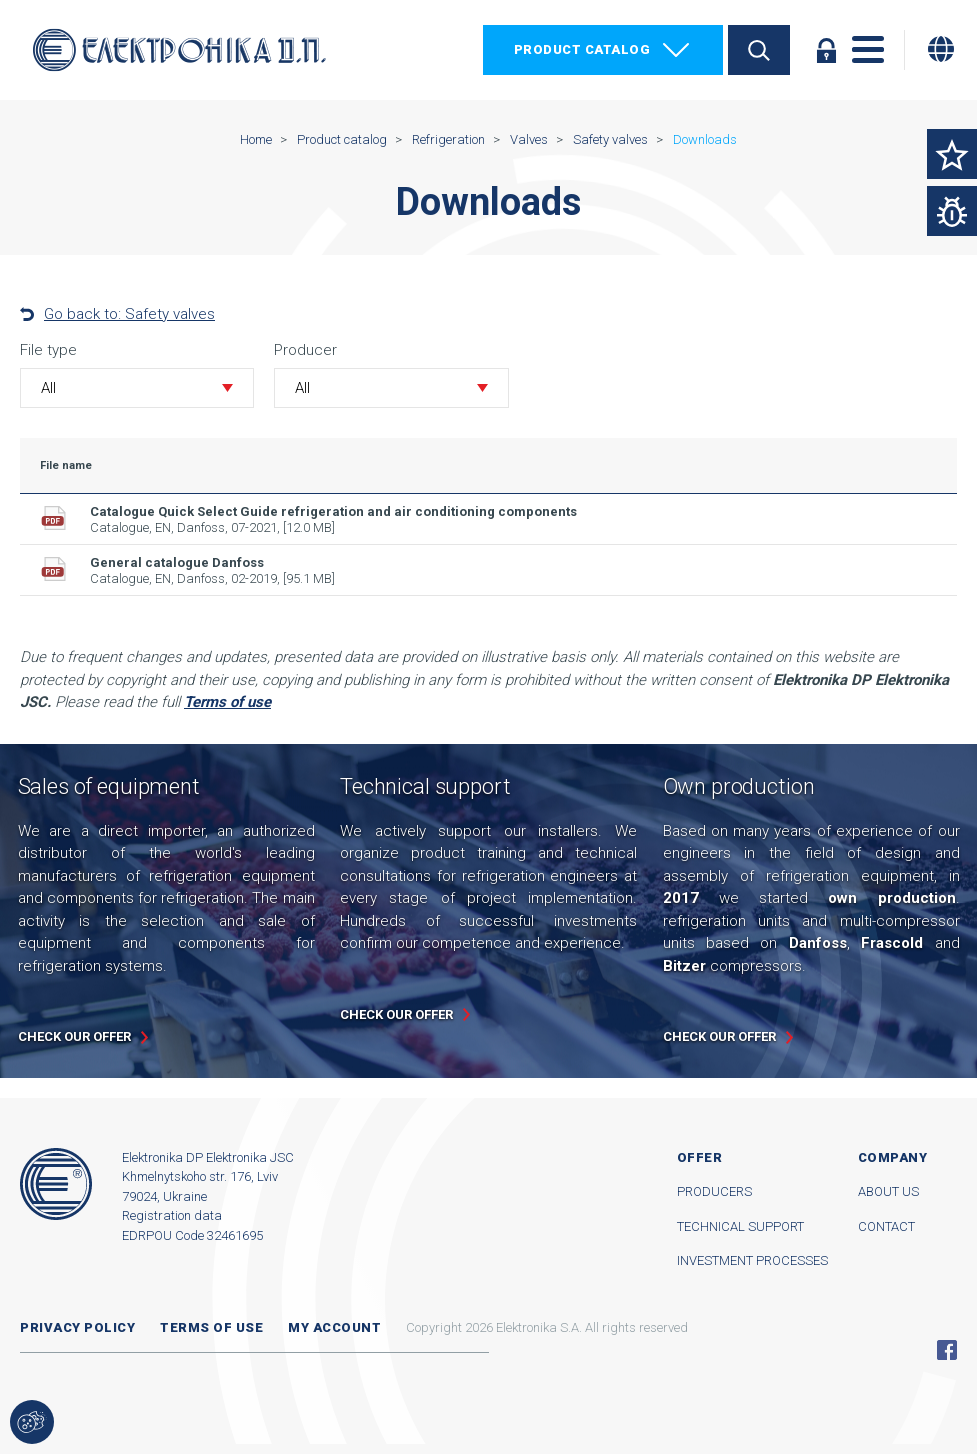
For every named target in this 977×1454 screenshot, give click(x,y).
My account (334, 1327)
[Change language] (941, 49)
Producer (305, 350)
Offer (700, 1157)
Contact (886, 1226)
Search (759, 50)
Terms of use (211, 1327)
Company (893, 1157)
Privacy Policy (77, 1327)
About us (888, 1191)
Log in (826, 50)
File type (48, 350)
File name (66, 465)
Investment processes (752, 1260)
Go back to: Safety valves (129, 314)
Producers (714, 1191)
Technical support (740, 1226)
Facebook (947, 1350)
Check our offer (74, 1036)
